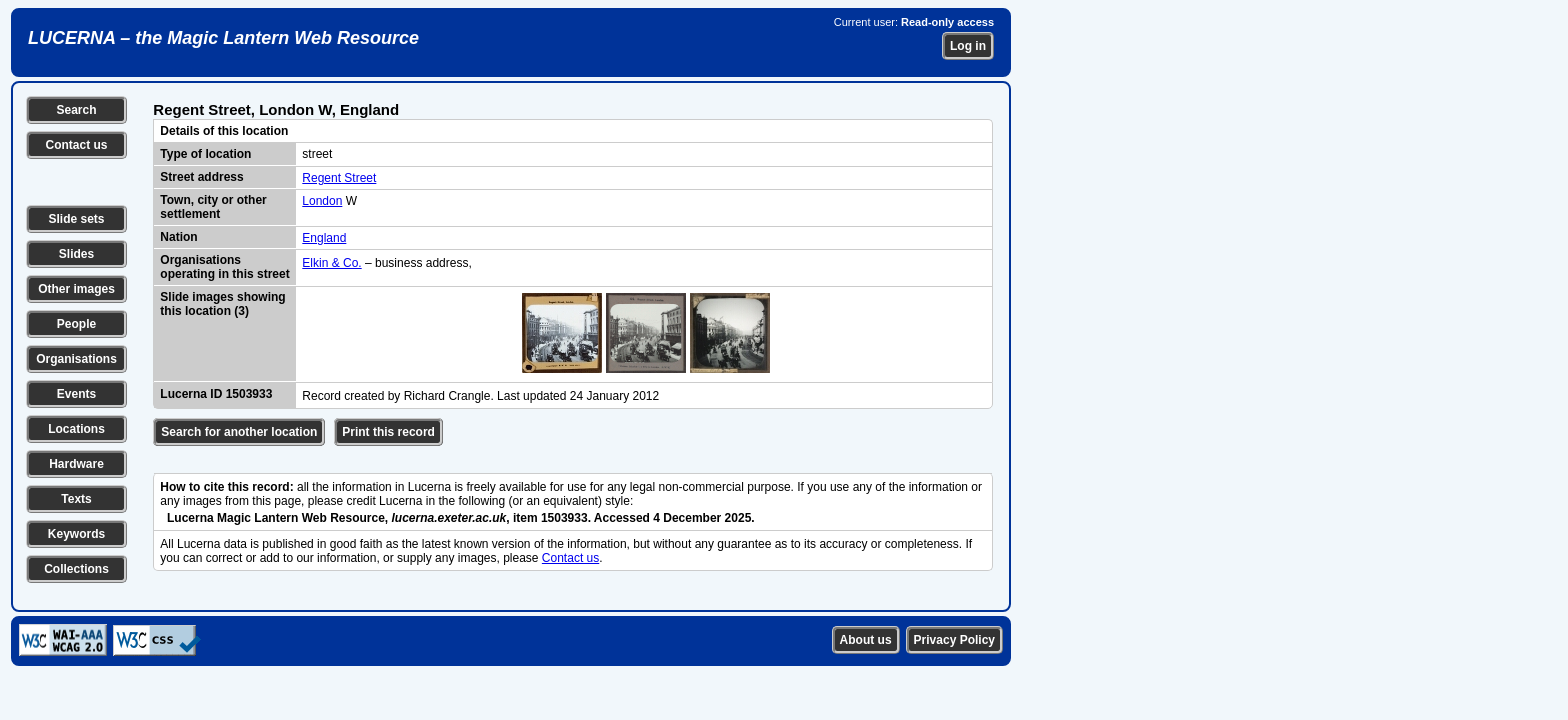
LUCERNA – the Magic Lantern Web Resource (223, 38)
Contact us (76, 145)
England (324, 238)
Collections (76, 569)
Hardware (76, 464)
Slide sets (76, 219)
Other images (76, 289)
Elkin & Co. (331, 263)
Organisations (76, 359)
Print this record (388, 432)
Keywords (76, 534)
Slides (76, 254)
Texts (76, 499)
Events (76, 394)
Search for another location (239, 432)
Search (76, 110)
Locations (76, 429)
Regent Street (339, 178)
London (322, 201)
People (76, 324)
